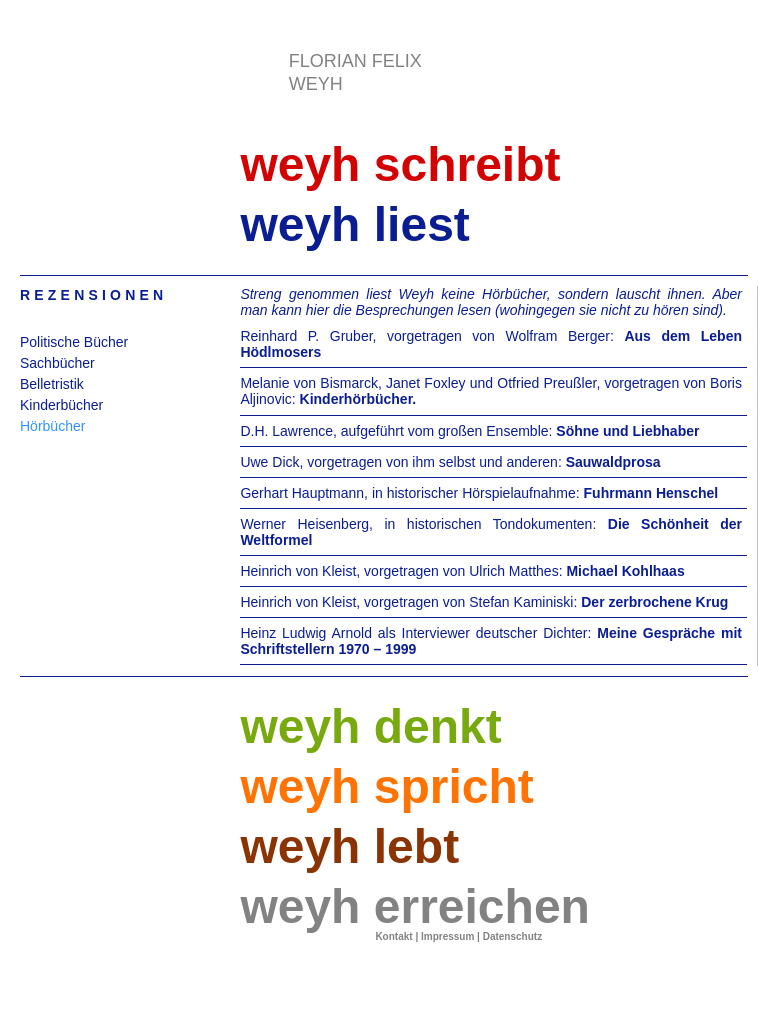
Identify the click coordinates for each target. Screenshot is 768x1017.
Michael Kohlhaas (625, 571)
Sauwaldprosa (613, 462)
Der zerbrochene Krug (654, 602)
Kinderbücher (61, 405)
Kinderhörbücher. (358, 399)
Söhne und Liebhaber (627, 431)
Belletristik (52, 384)
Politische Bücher (74, 342)
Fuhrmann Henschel (651, 493)
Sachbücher (57, 363)
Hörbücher (52, 426)
